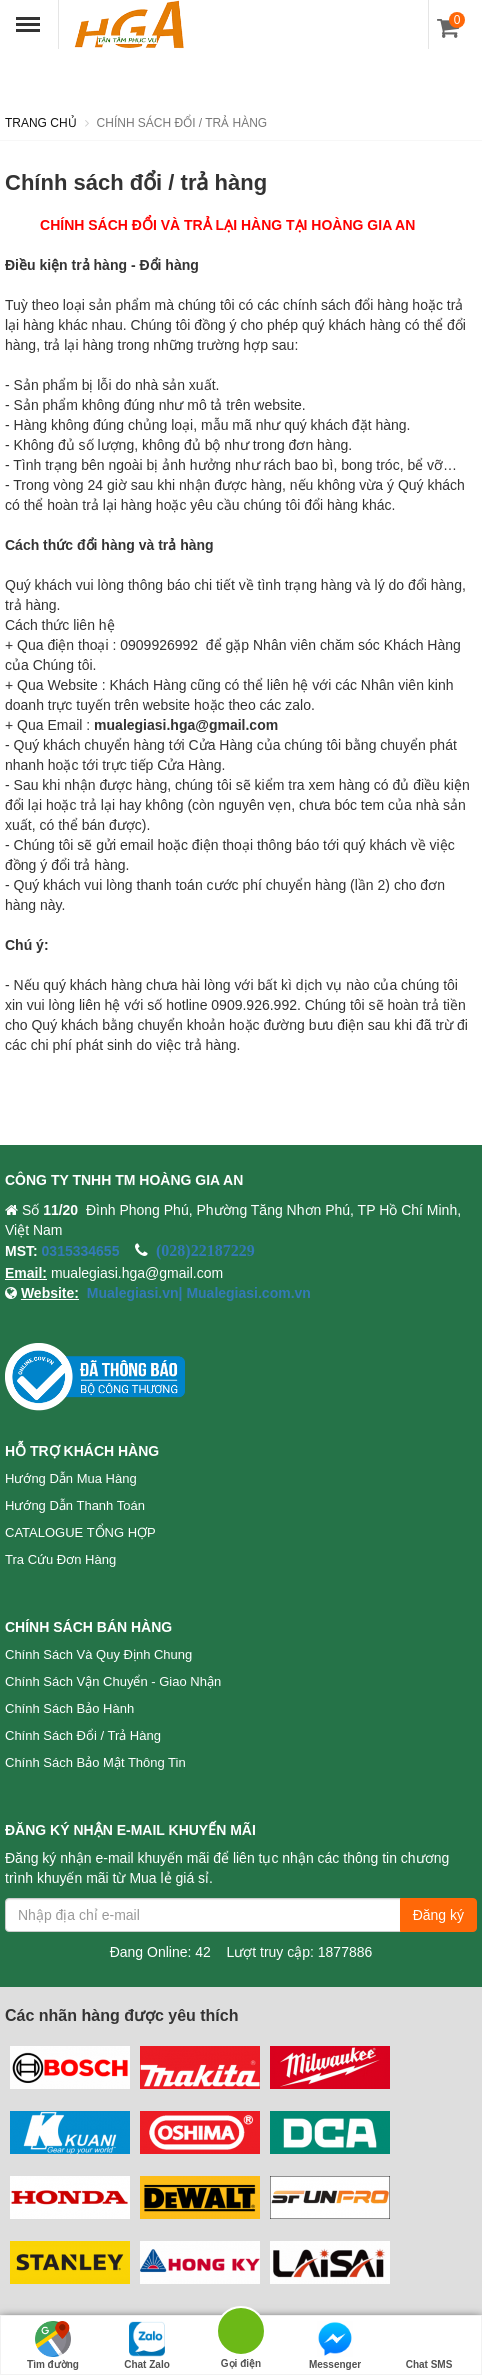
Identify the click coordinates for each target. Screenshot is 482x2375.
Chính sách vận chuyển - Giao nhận (113, 1681)
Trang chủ (41, 123)
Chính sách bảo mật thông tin (95, 1762)
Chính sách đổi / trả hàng (83, 1735)
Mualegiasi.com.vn (247, 1293)
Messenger (335, 2345)
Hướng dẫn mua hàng (71, 1478)
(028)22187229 (205, 1250)
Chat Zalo (147, 2345)
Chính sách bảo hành (69, 1708)
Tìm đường (53, 2345)
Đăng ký (438, 1915)
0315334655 (81, 1251)
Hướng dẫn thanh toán (75, 1505)
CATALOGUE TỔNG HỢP (80, 1532)
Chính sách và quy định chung (98, 1654)
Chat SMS (429, 2345)
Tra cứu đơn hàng (60, 1559)
